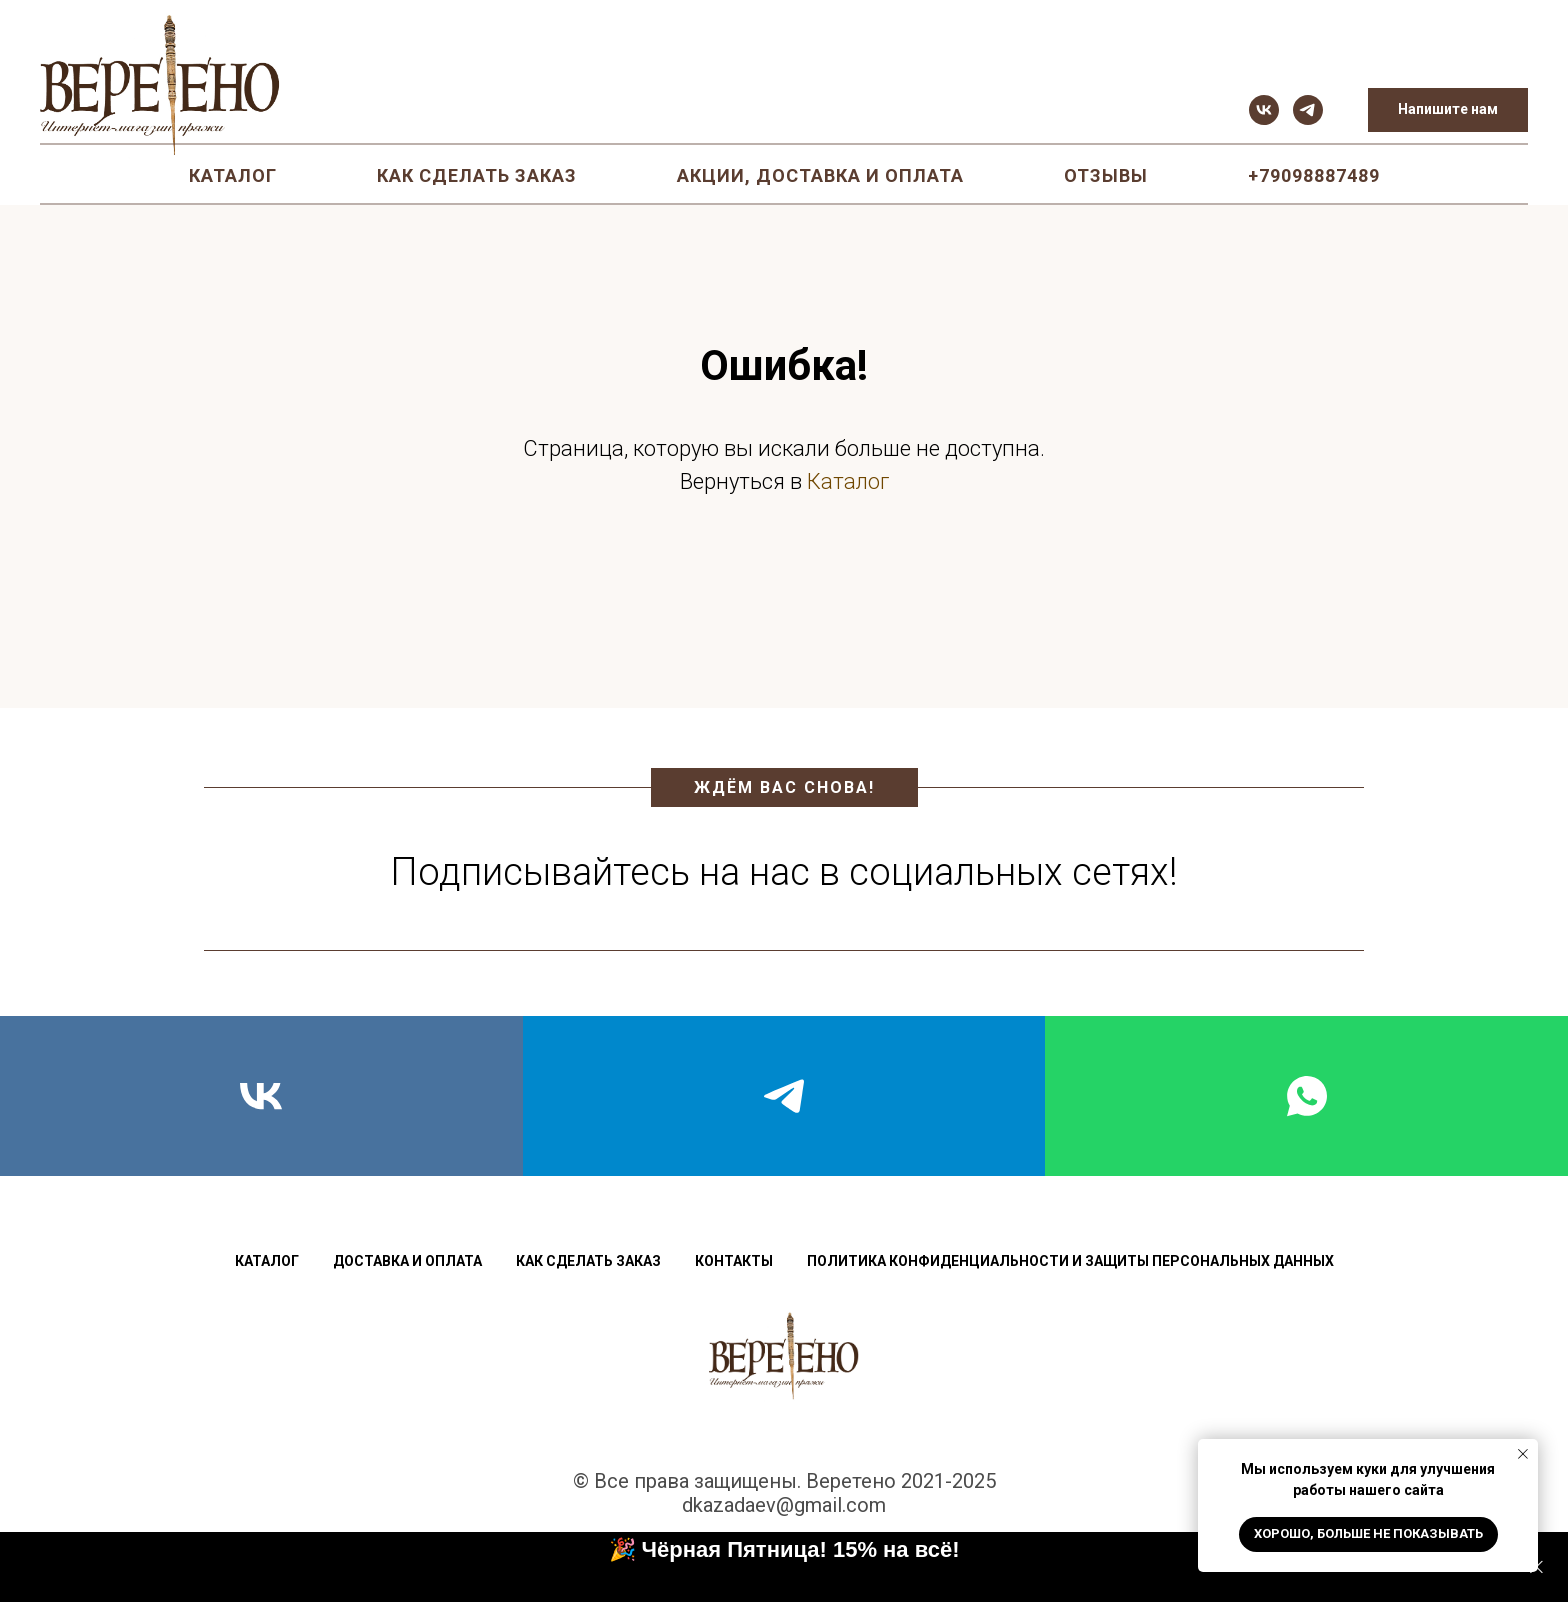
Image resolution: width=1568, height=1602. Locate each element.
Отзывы (1106, 175)
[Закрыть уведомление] (1523, 1454)
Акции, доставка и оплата (820, 175)
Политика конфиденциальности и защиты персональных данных (1070, 1261)
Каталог (233, 175)
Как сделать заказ (477, 175)
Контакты (734, 1261)
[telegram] (1308, 110)
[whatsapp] (1306, 1096)
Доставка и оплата (407, 1261)
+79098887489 (1314, 175)
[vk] (1264, 110)
